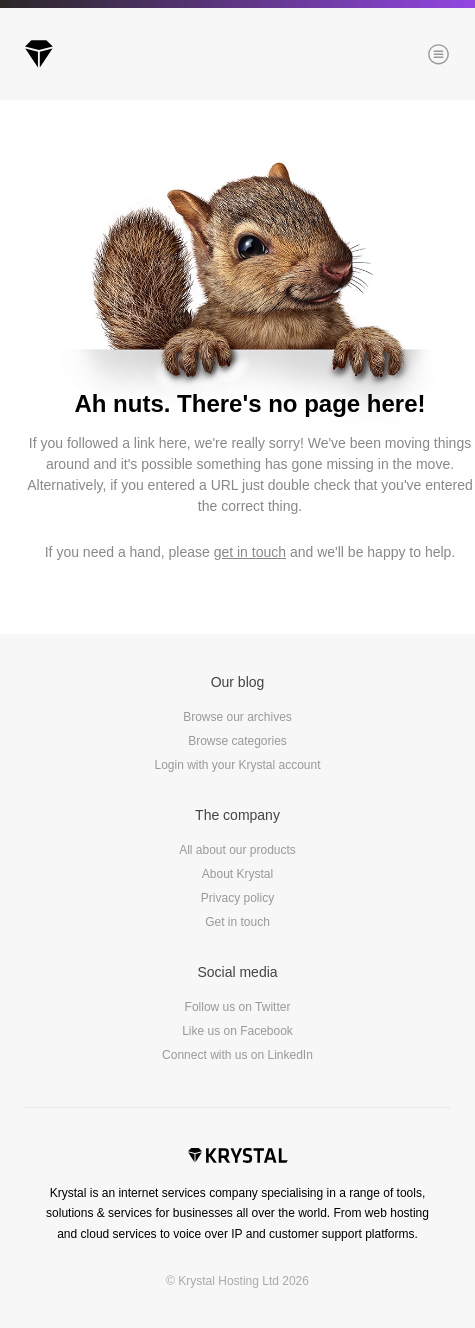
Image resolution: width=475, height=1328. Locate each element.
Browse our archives (237, 717)
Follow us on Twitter (238, 1007)
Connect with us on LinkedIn (237, 1055)
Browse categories (237, 741)
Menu (405, 56)
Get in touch (237, 922)
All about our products (237, 850)
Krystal (238, 1158)
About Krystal (237, 874)
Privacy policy (237, 898)
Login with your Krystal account (237, 765)
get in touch (250, 552)
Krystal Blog (39, 54)
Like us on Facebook (237, 1031)
